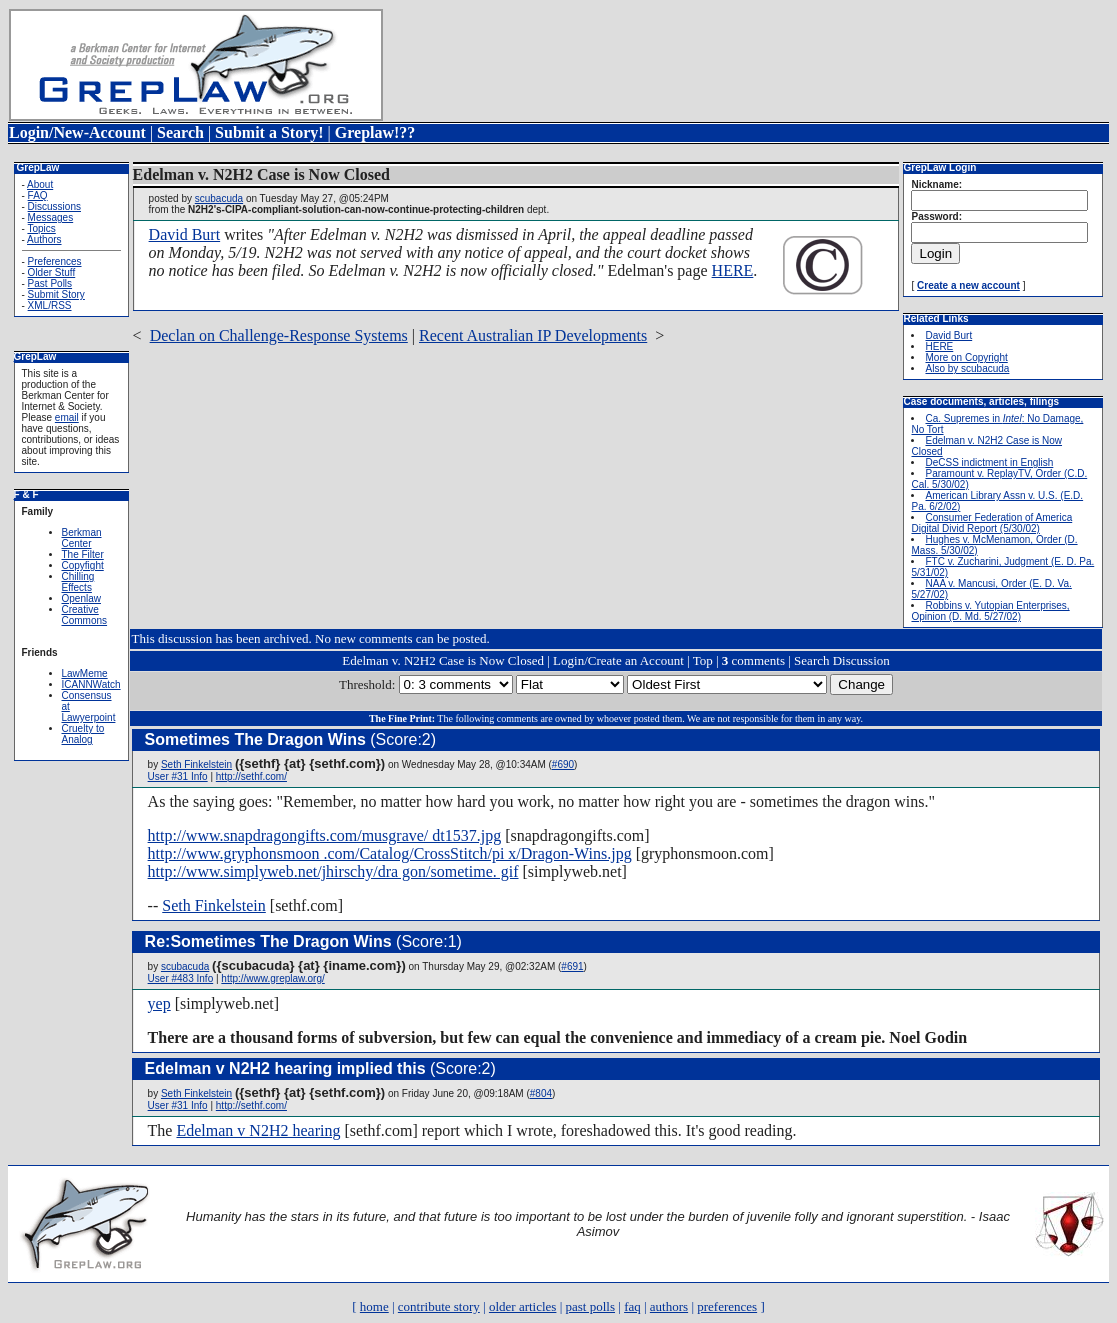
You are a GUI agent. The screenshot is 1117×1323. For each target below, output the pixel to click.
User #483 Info (181, 978)
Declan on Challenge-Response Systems (279, 335)
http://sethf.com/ (251, 776)
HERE (733, 270)
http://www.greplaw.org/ (272, 978)
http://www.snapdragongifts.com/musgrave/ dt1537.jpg (325, 835)
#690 (563, 764)
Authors (44, 239)
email (67, 417)
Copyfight (83, 565)
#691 (572, 966)
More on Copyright (966, 357)
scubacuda (219, 198)
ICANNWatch (91, 684)
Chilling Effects (78, 582)
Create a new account (968, 285)
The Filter (83, 554)
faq (632, 1306)
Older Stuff (52, 272)
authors (669, 1306)
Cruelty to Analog (83, 734)
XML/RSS (50, 305)
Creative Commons (85, 615)
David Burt (185, 234)
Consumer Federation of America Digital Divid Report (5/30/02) (991, 523)
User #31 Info (178, 776)
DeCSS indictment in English (989, 462)
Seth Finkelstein (196, 764)
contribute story (439, 1306)
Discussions (54, 206)
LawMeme (85, 673)
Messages (51, 217)
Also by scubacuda (967, 368)
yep (159, 1003)
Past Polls (50, 283)
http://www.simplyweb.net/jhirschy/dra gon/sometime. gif (333, 871)
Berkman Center (82, 538)
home (374, 1306)
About (40, 184)
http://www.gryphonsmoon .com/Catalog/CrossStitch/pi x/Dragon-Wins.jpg (390, 853)
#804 (541, 1093)
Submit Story (56, 294)
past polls (590, 1306)
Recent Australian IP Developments (533, 335)
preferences (727, 1306)
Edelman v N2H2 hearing (258, 1130)
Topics (41, 228)
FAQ (38, 195)
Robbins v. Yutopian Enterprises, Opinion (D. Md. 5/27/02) (990, 611)
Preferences (55, 261)
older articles (523, 1306)
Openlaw (81, 598)
